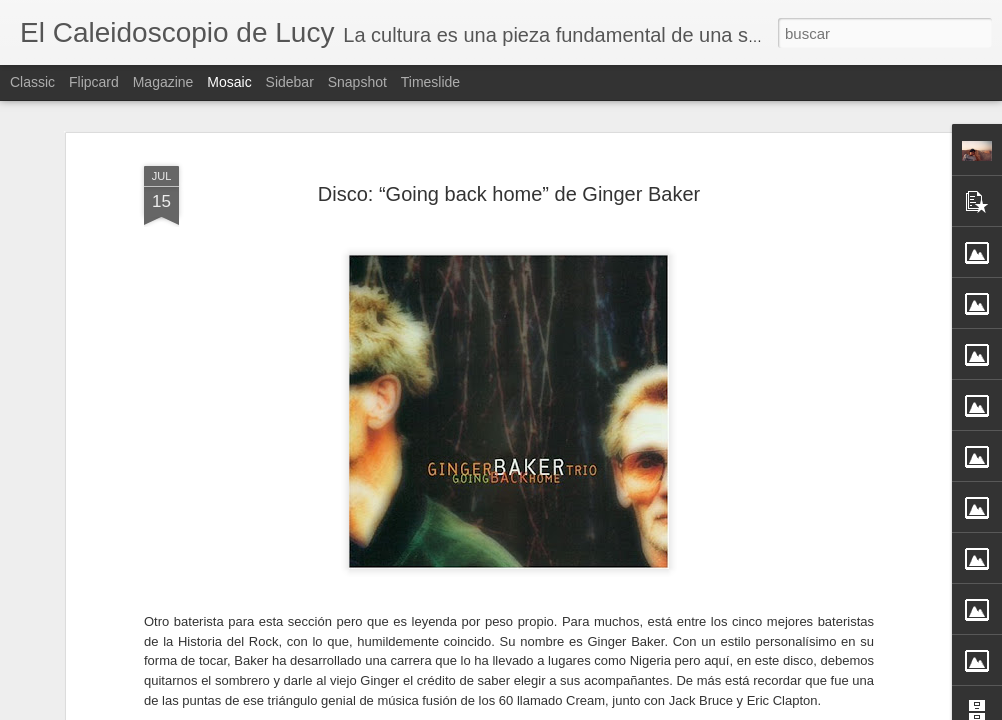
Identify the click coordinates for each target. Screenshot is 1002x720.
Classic (32, 82)
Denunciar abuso (645, 709)
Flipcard (94, 82)
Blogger (579, 709)
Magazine (163, 82)
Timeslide (430, 82)
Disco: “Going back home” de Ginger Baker (509, 137)
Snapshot (357, 82)
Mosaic (229, 82)
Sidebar (290, 82)
